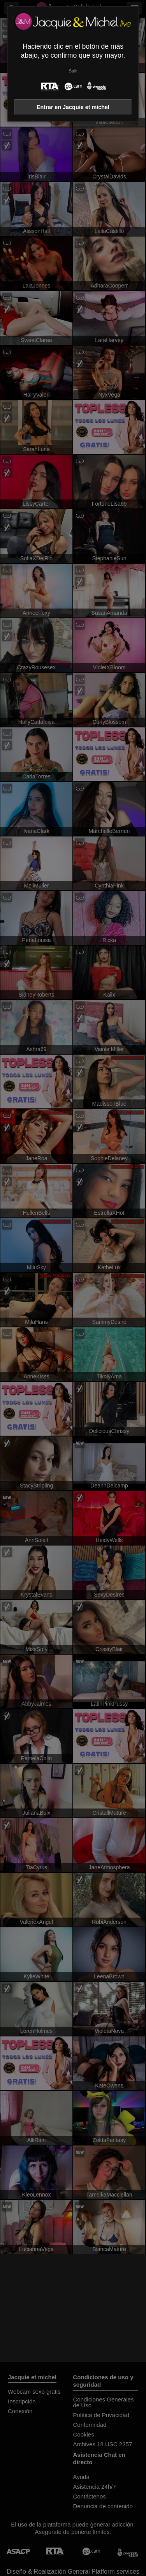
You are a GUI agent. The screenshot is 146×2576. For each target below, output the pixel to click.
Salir (73, 71)
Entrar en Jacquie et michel (73, 107)
